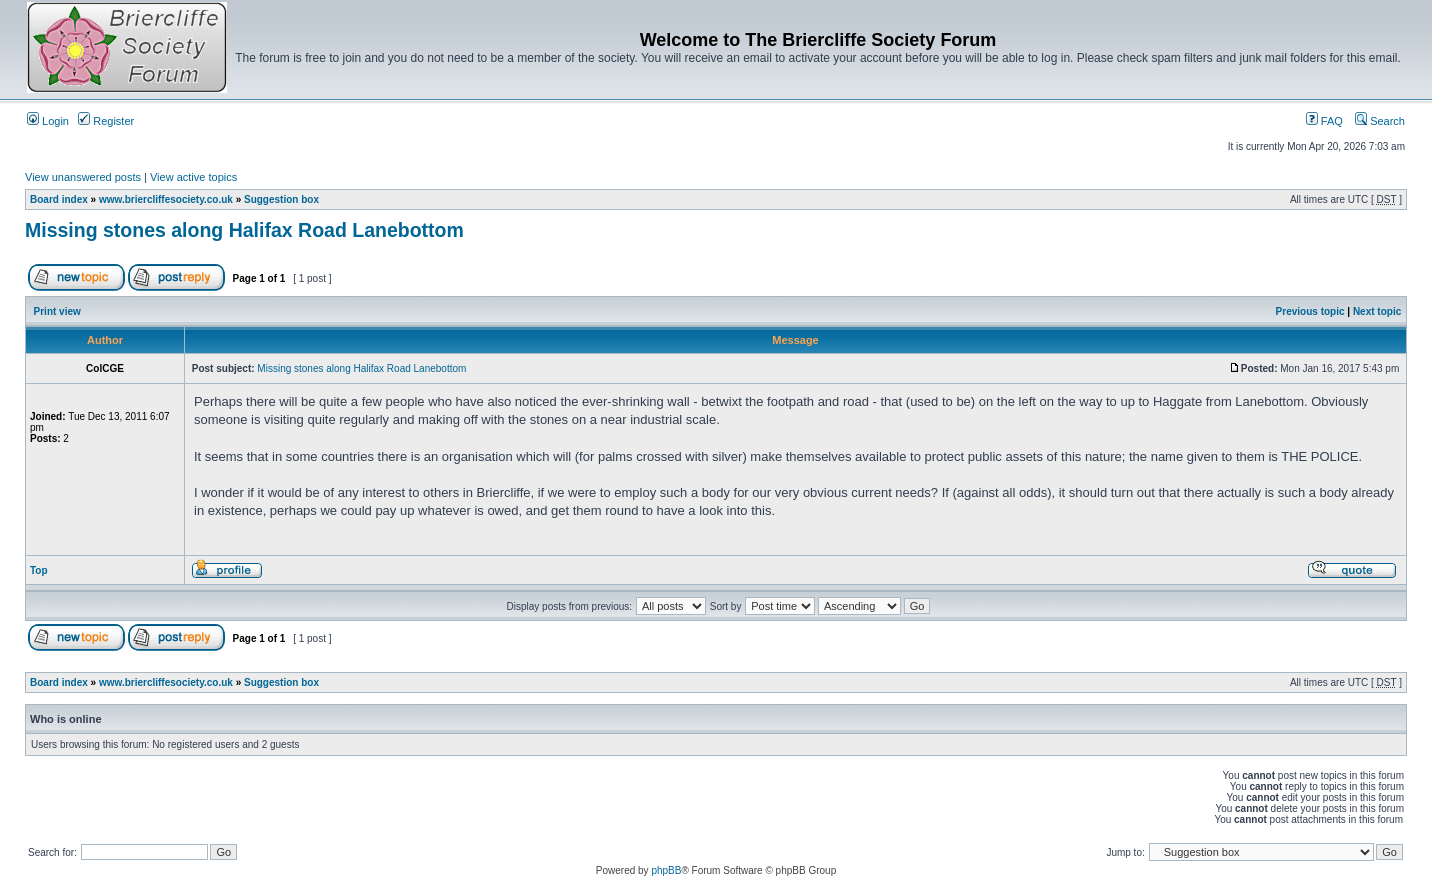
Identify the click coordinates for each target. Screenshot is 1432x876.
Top (39, 570)
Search (1380, 121)
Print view (57, 311)
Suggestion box (281, 199)
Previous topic (1310, 311)
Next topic (1377, 311)
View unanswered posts (83, 177)
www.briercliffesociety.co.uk (166, 199)
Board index (59, 199)
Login (48, 121)
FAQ (1324, 121)
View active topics (193, 177)
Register (106, 121)
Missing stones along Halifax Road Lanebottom (244, 230)
